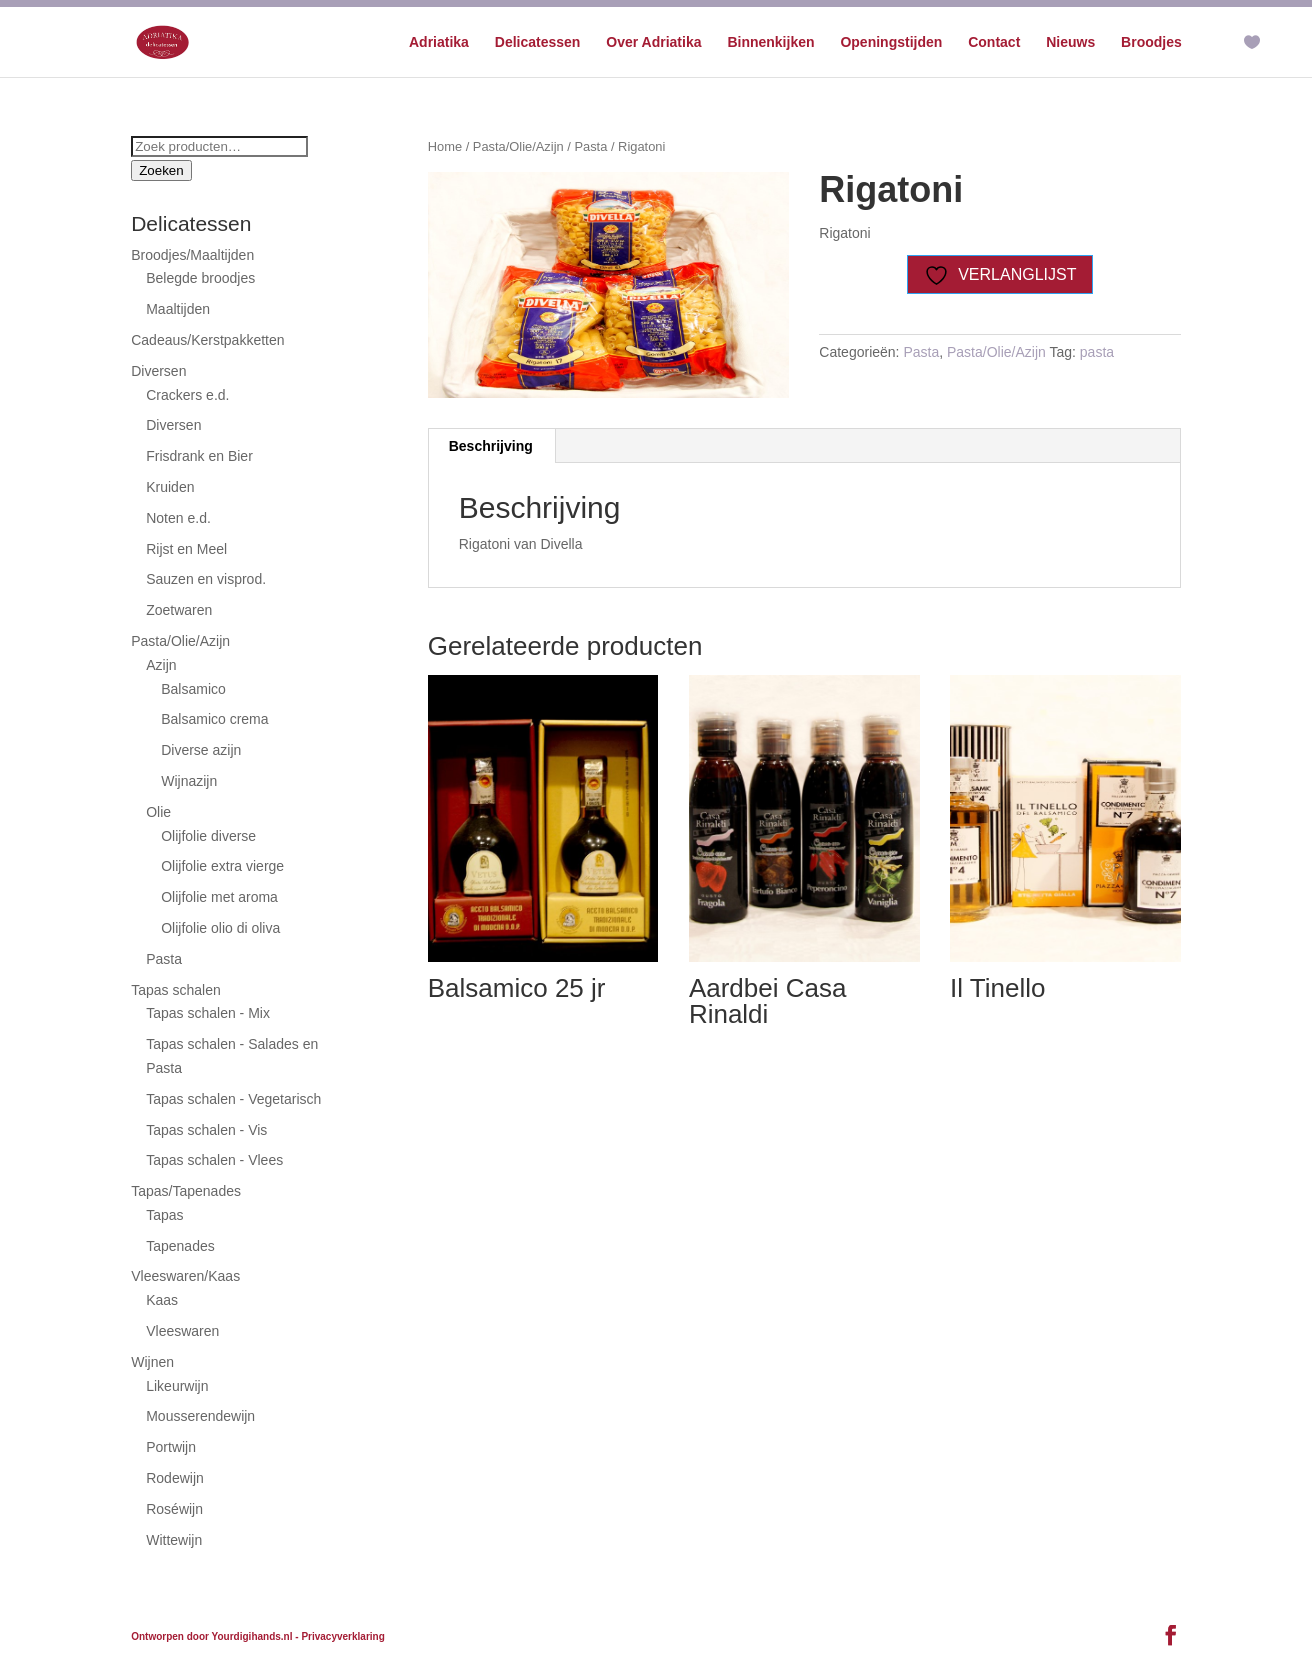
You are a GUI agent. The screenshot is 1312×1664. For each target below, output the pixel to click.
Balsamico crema (214, 719)
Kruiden (170, 487)
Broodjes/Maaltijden (192, 255)
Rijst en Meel (186, 549)
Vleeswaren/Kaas (185, 1276)
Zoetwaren (179, 610)
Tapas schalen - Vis (206, 1130)
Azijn (161, 665)
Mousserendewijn (200, 1416)
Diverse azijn (201, 750)
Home (445, 146)
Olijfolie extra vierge (222, 866)
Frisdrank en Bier (199, 456)
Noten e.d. (178, 518)
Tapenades (180, 1246)
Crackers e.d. (187, 395)
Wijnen (152, 1362)
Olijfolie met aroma (219, 897)
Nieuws (1070, 42)
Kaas (162, 1300)
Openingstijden (891, 42)
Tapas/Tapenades (186, 1191)
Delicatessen (538, 42)
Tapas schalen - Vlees (214, 1160)
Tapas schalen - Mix (208, 1013)
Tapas (164, 1215)
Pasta (590, 146)
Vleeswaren (182, 1331)
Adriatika (439, 42)
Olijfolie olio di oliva (220, 928)
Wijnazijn (189, 781)
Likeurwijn (177, 1386)
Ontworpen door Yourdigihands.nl (211, 1636)
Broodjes (1151, 42)
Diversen (158, 371)
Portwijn (171, 1447)
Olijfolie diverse (208, 836)
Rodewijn (175, 1478)
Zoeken (161, 170)
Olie (158, 812)
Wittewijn (174, 1540)
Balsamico (193, 689)
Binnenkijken (770, 42)
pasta (1097, 352)
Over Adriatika (653, 42)
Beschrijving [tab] (491, 446)
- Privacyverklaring (340, 1636)
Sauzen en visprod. (206, 579)
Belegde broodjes (200, 278)
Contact (994, 42)
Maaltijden (178, 309)
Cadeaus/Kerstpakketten (207, 340)
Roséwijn (174, 1509)
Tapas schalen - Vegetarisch (233, 1099)
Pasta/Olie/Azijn (518, 146)
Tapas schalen (176, 990)
